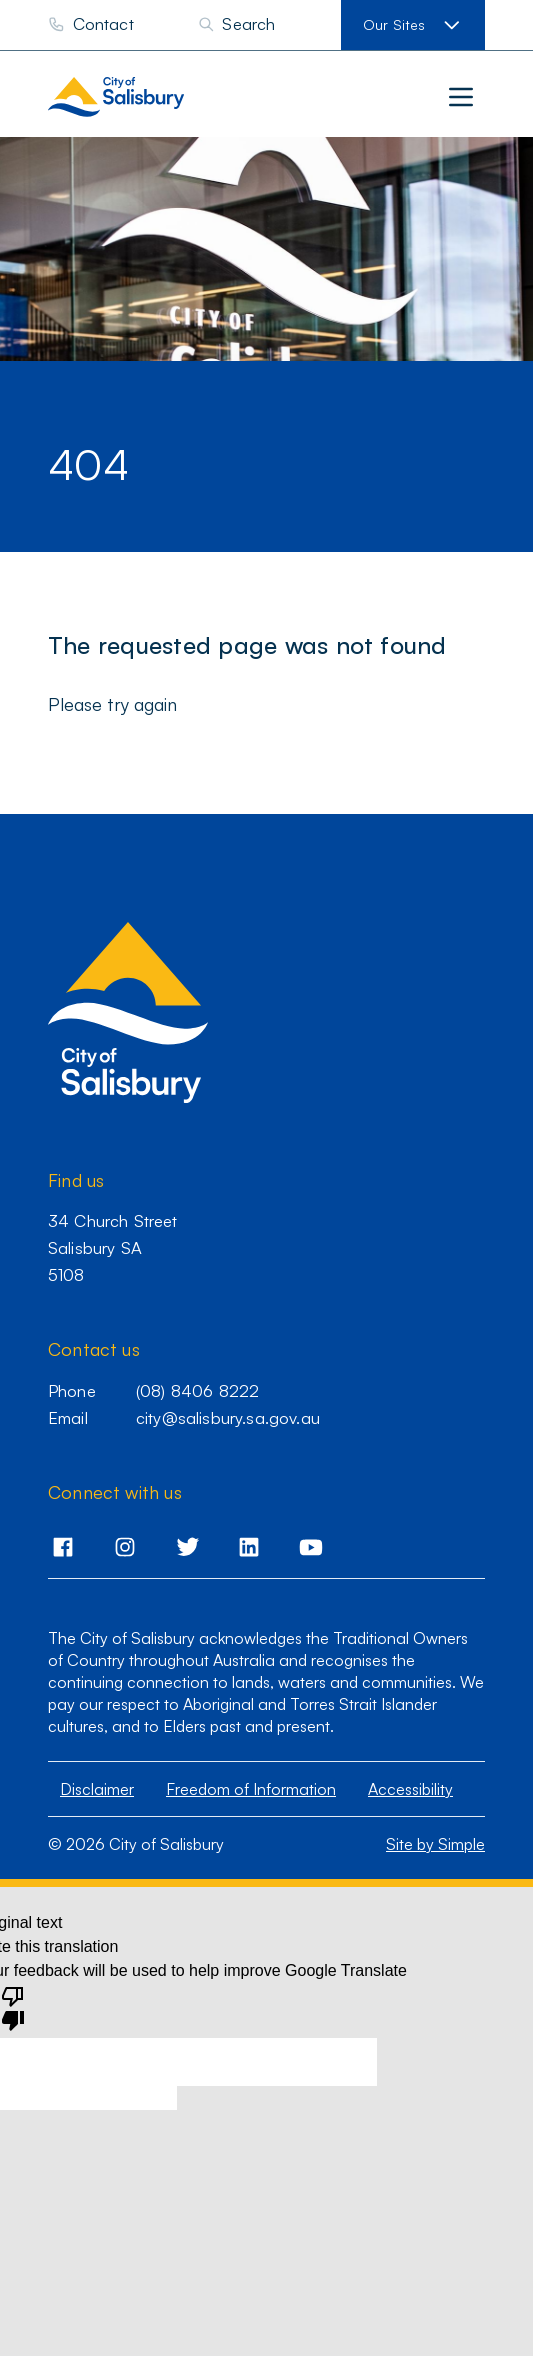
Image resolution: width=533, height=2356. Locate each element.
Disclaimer (97, 1789)
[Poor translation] (13, 2007)
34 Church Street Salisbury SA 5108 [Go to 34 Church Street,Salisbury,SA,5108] (113, 1247)
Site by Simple (435, 1844)
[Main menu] (461, 97)
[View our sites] (413, 25)
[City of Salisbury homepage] (157, 97)
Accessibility (410, 1789)
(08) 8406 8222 (197, 1390)
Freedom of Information (251, 1789)
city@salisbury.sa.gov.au (228, 1417)
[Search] (237, 24)
